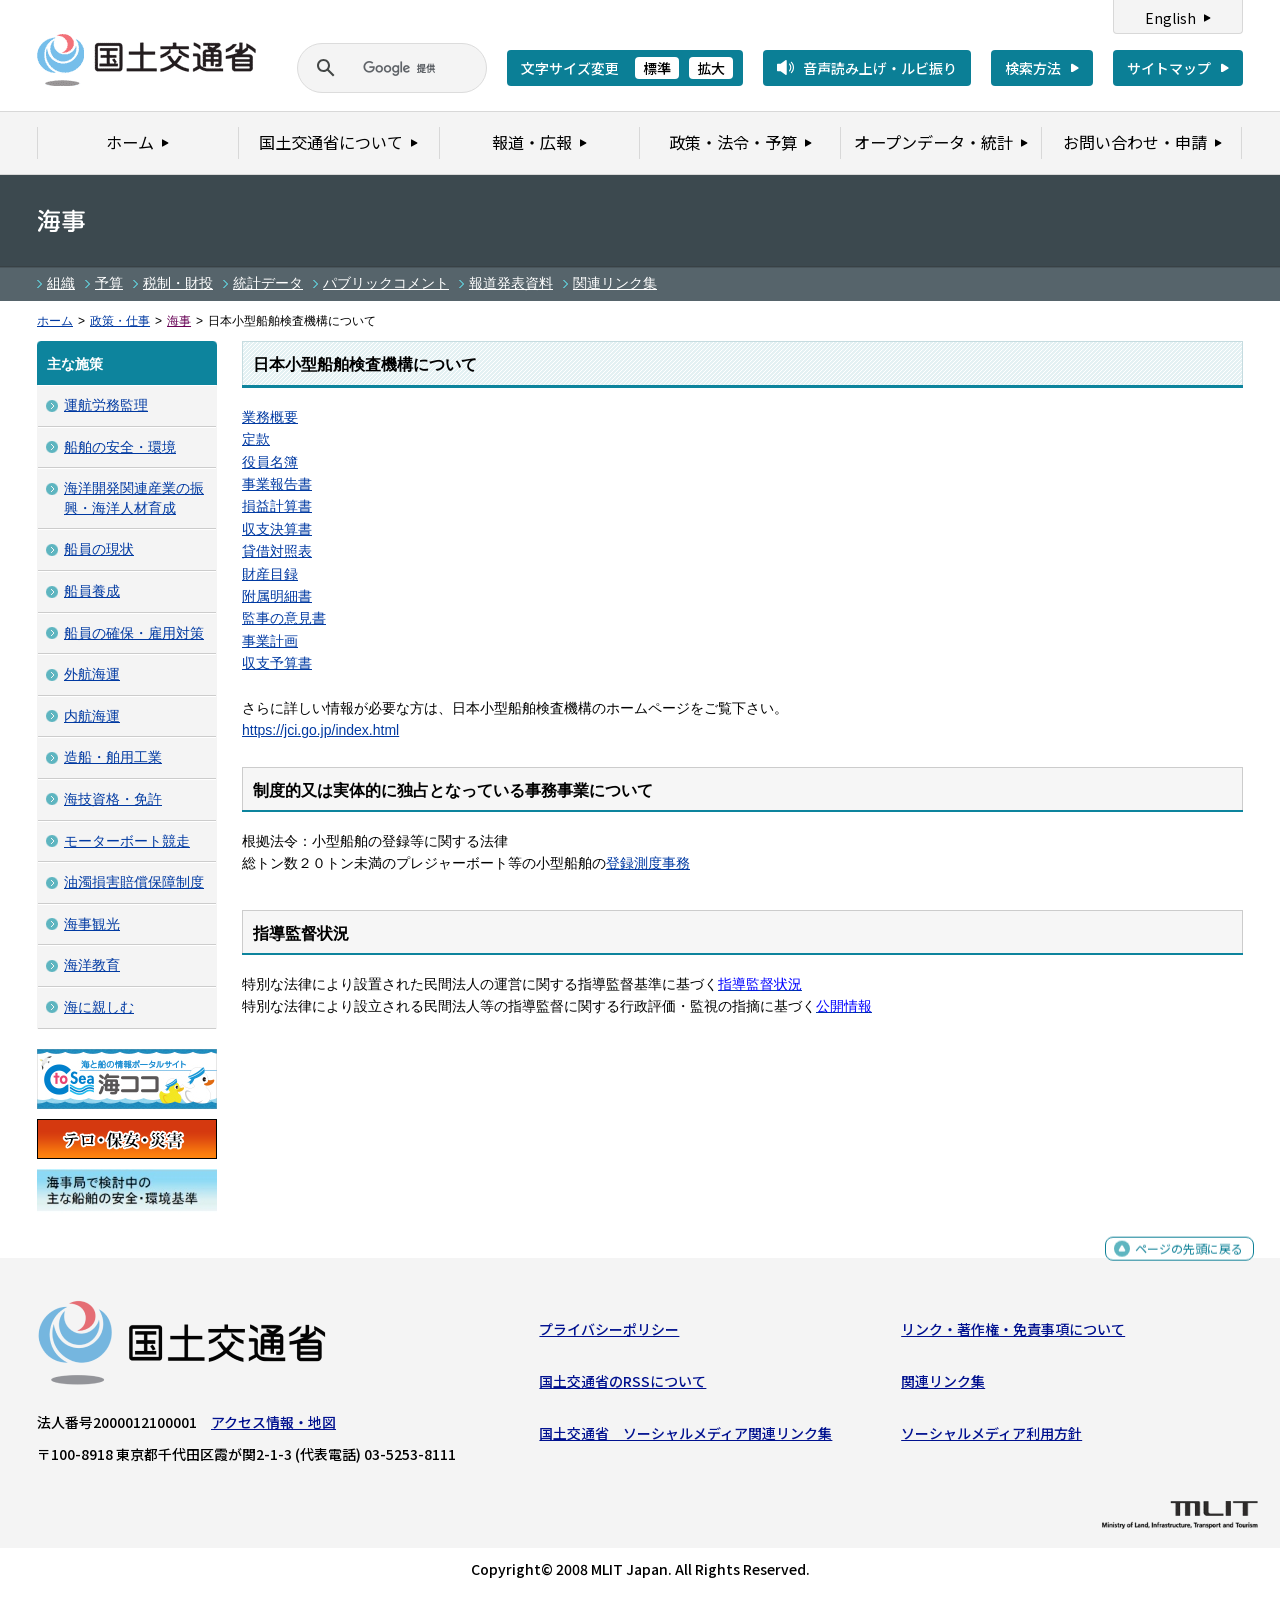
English (1170, 18)
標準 (657, 68)
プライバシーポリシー (609, 1333)
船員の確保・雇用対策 (134, 633)
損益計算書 (277, 506)
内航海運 (92, 716)
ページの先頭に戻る (1181, 1261)
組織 (61, 283)
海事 (179, 321)
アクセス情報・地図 (273, 1426)
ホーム (55, 321)
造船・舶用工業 (113, 757)
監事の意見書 (284, 618)
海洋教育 (92, 965)
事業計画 (270, 641)
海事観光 (92, 924)
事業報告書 (277, 484)
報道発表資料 (511, 283)
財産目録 (270, 574)
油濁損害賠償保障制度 (134, 882)
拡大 (711, 68)
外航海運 (92, 674)
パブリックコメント (386, 283)
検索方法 (1033, 68)
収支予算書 (277, 663)
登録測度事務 (648, 863)
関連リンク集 (615, 283)
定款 (256, 439)
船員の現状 (99, 549)
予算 (109, 283)
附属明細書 (277, 596)
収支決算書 (277, 529)
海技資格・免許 (113, 799)
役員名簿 (270, 462)
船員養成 (92, 591)
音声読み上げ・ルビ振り (880, 68)
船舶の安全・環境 (120, 447)
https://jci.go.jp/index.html (320, 730)
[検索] (368, 68)
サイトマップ (1169, 68)
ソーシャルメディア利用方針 (991, 1438)
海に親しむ (99, 1007)
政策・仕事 (120, 321)
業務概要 (270, 417)
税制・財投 (178, 283)
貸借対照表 (277, 551)
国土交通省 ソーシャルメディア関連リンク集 (685, 1438)
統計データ (268, 283)
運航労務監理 (106, 405)
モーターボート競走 (127, 841)
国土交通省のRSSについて (622, 1386)
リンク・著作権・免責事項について (1013, 1333)
